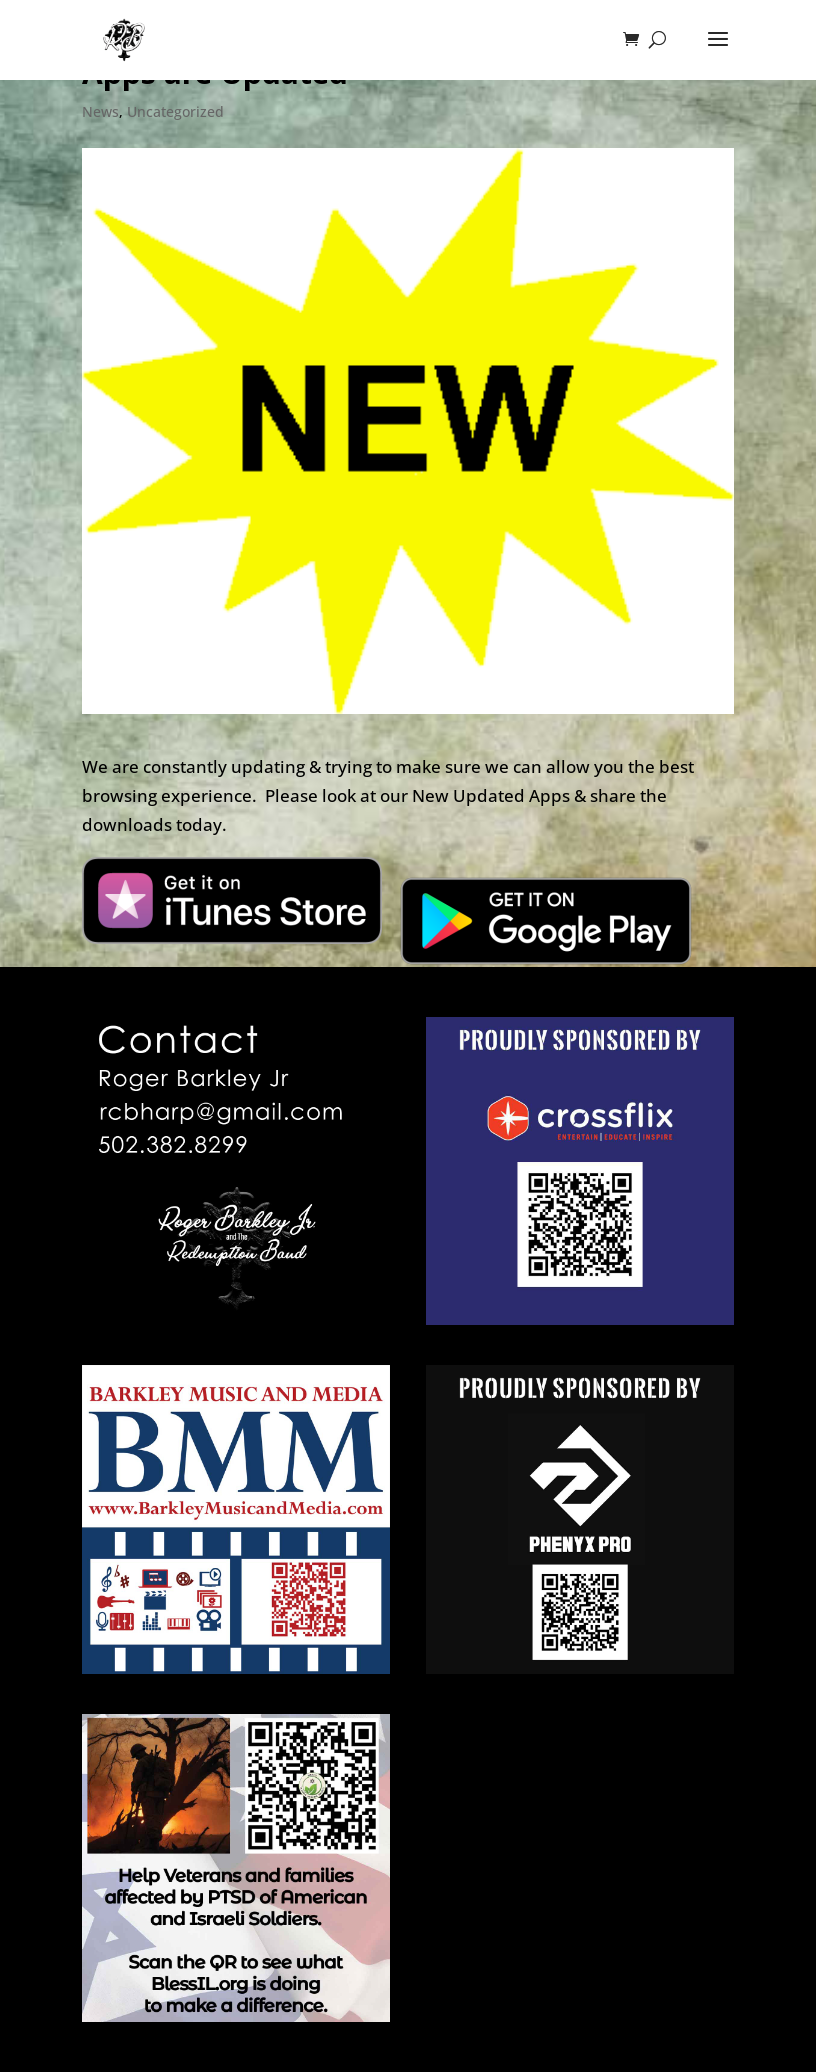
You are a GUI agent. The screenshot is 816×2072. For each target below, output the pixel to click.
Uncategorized (175, 111)
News (100, 111)
